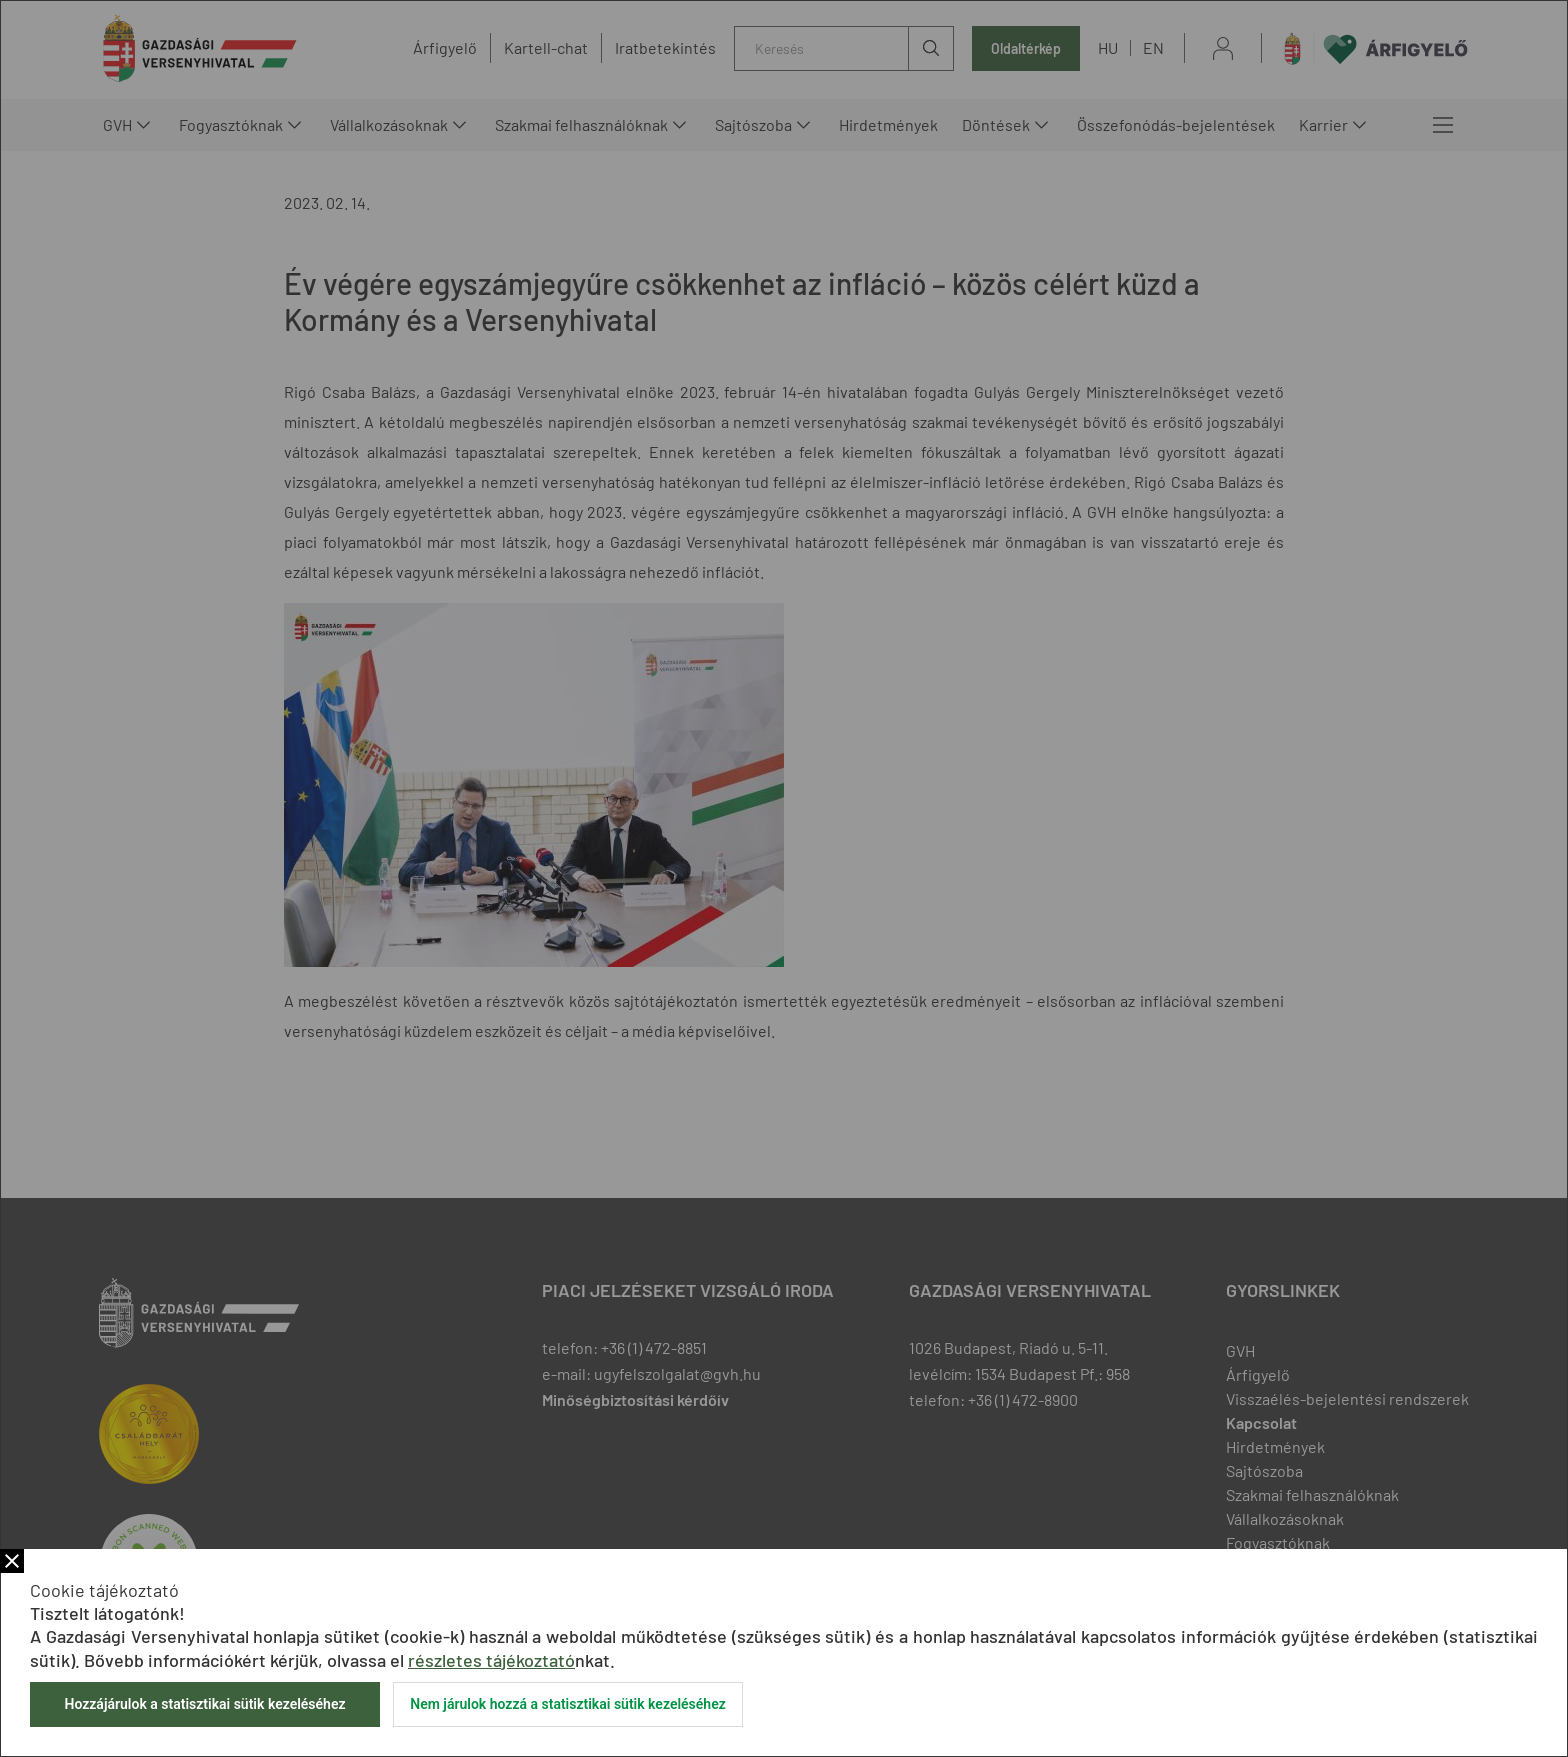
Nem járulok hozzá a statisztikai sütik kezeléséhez (568, 1704)
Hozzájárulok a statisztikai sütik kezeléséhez (204, 1704)
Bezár (12, 1561)
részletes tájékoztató (491, 1660)
